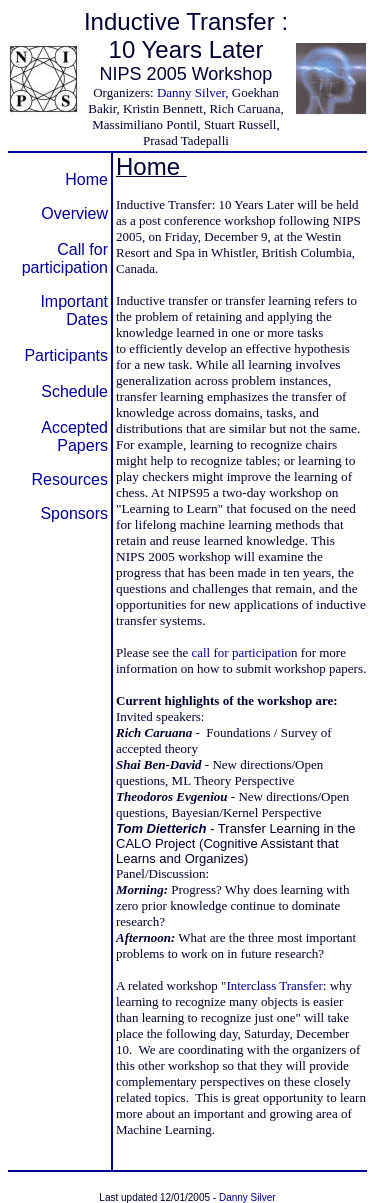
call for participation (244, 652)
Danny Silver (247, 1197)
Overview (74, 213)
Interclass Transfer (274, 985)
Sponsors (74, 513)
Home (86, 179)
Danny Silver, (193, 92)
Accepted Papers (74, 436)
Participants (66, 355)
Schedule (74, 391)
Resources (70, 479)
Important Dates (74, 310)
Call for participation (65, 258)
